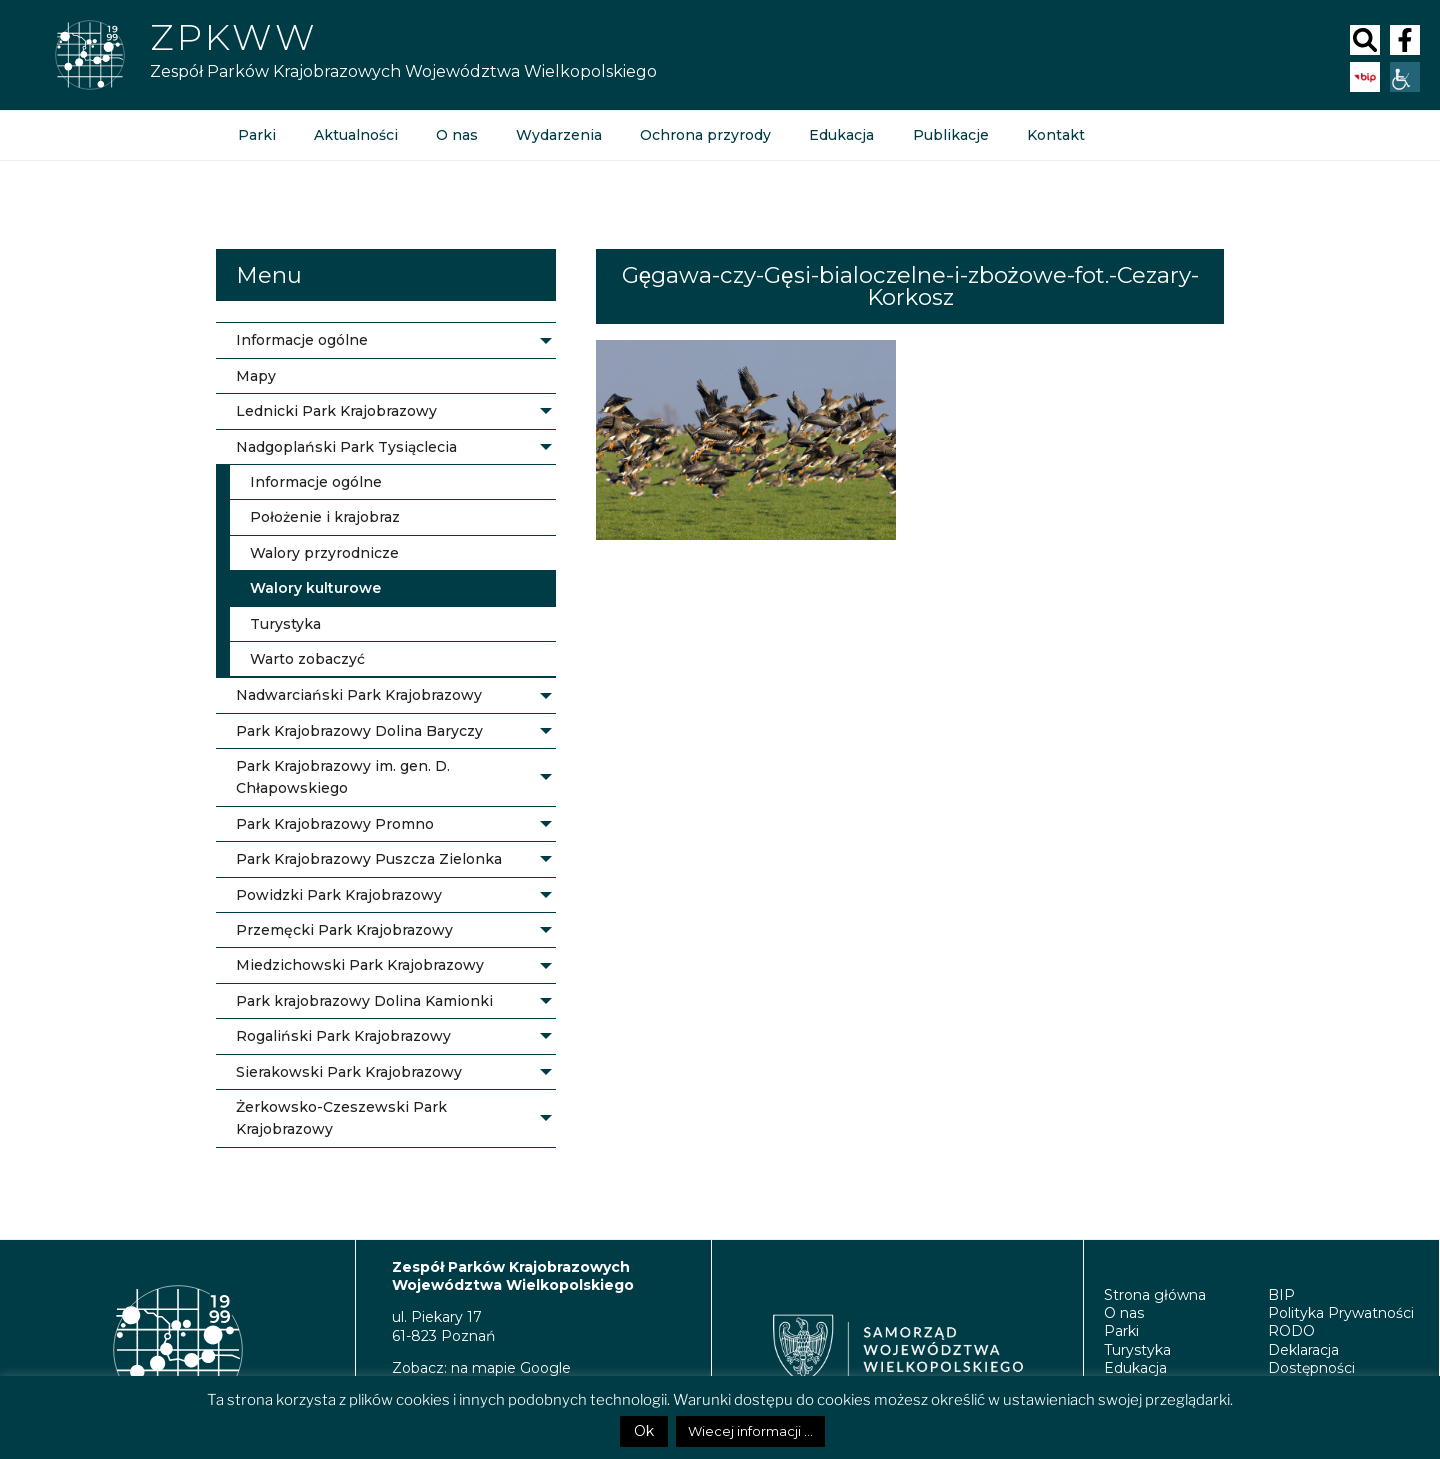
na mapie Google (511, 1368)
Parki (257, 135)
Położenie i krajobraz (325, 517)
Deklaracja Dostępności (1311, 1359)
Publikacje (950, 135)
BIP (1281, 1295)
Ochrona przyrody (705, 135)
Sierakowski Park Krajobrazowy (349, 1072)
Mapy (256, 376)
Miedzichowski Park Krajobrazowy (360, 965)
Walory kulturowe (315, 588)
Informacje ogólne (302, 340)
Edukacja (841, 135)
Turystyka (285, 624)
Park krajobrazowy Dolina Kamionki (364, 1001)
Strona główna (1155, 1295)
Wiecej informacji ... (750, 1431)
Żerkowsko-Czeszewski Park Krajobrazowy (341, 1118)
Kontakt (1055, 135)
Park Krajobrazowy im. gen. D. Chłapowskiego (343, 777)
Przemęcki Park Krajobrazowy (344, 930)
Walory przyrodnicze (324, 553)
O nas (457, 135)
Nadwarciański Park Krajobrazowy (359, 695)
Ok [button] (644, 1431)
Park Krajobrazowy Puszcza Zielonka (369, 859)
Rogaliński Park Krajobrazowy (343, 1036)
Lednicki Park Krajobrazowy (336, 411)
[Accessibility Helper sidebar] (1405, 77)
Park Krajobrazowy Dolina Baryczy (359, 731)
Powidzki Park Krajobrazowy (339, 895)
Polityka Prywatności (1341, 1313)
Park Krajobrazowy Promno (335, 824)
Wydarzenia (559, 135)
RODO (1291, 1331)
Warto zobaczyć (307, 659)
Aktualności (356, 135)
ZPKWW (233, 37)
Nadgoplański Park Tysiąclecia (346, 447)
